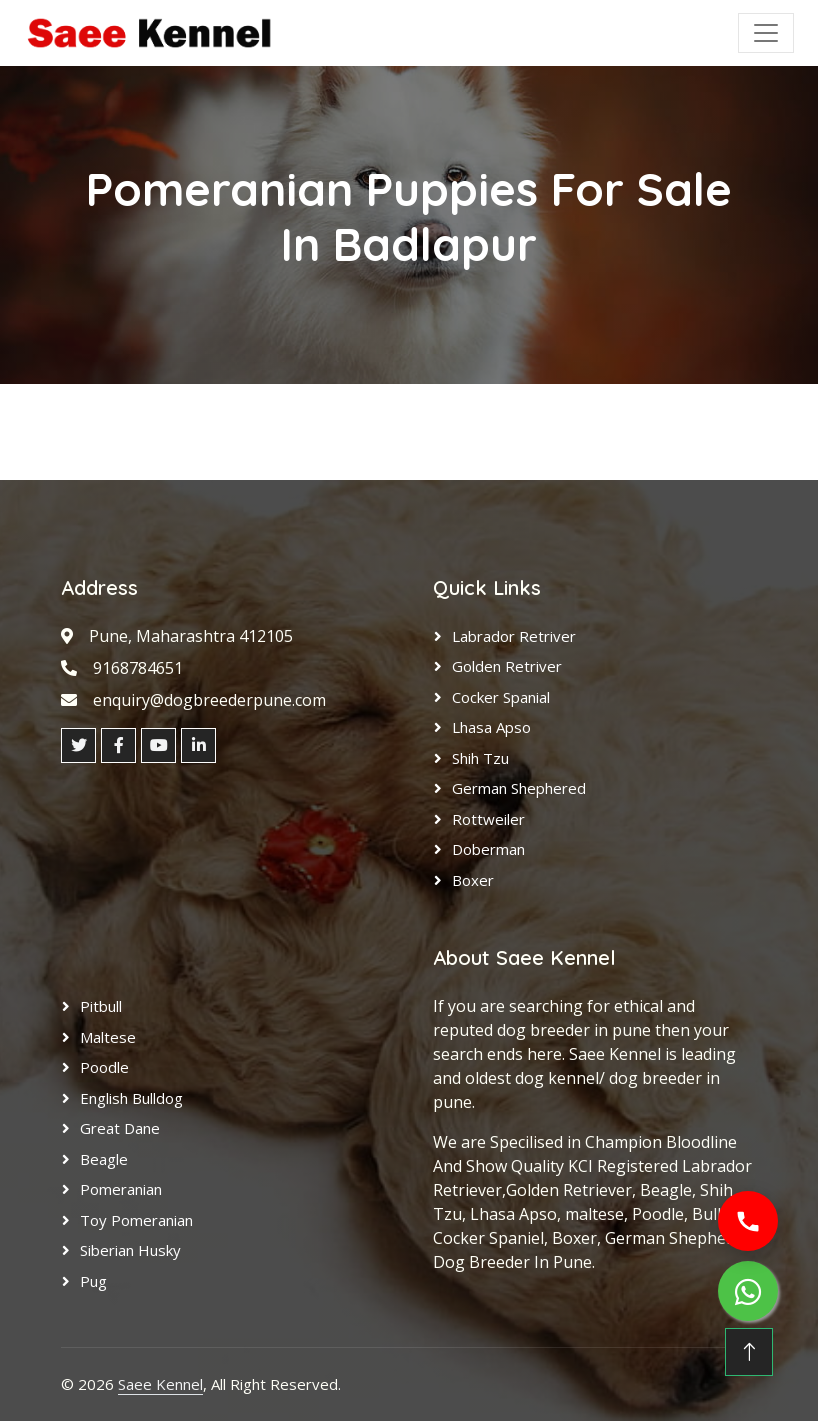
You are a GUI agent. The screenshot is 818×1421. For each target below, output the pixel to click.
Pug (93, 1281)
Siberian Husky (130, 1250)
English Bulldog (131, 1098)
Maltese (108, 1037)
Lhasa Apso (491, 727)
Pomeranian (121, 1189)
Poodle (104, 1067)
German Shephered (519, 788)
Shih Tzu (480, 758)
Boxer (473, 880)
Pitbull (101, 1006)
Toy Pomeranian (136, 1220)
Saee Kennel (160, 1384)
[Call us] (748, 1221)
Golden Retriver (507, 666)
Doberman (488, 849)
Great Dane (120, 1128)
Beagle (104, 1159)
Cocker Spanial (501, 697)
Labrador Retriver (514, 636)
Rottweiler (488, 819)
